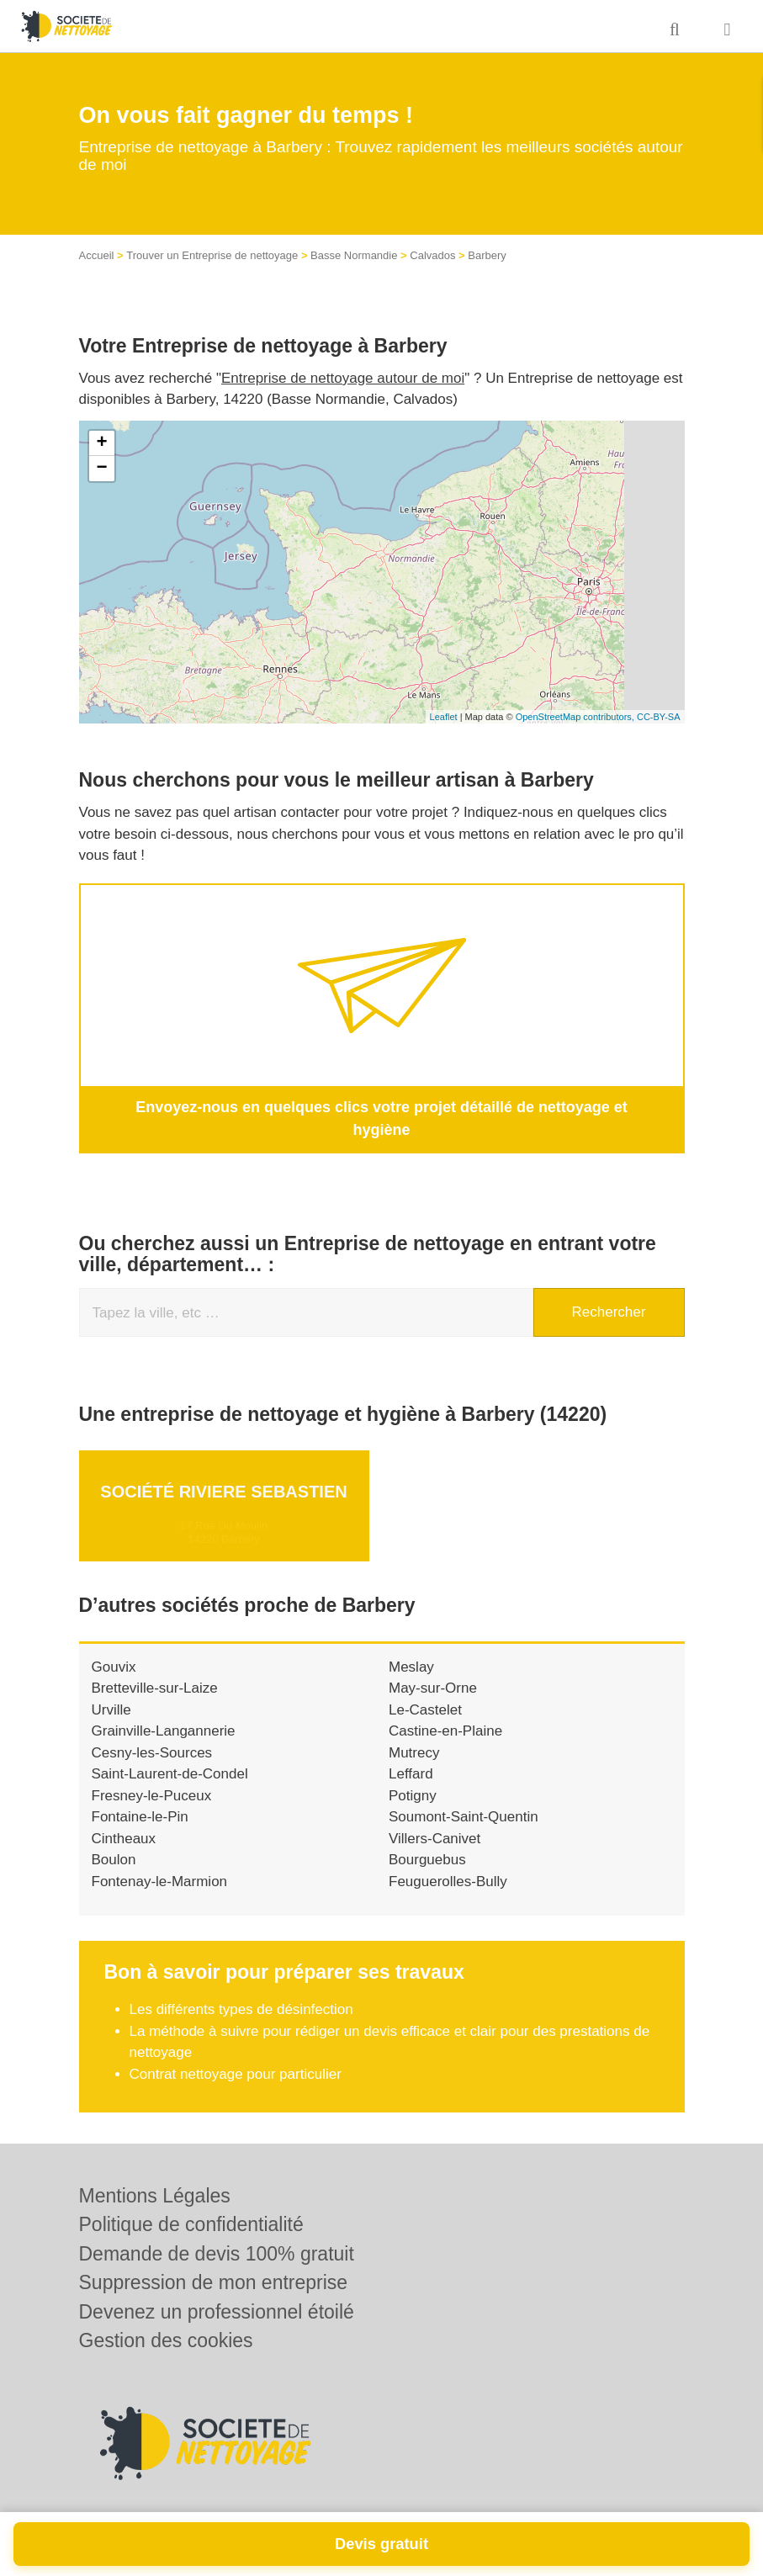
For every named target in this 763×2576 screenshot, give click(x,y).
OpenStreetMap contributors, (576, 717)
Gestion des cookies (166, 2340)
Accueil (96, 255)
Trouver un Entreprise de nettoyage (212, 255)
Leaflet (444, 717)
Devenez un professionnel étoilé (216, 2312)
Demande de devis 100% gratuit (216, 2254)
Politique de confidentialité (191, 2224)
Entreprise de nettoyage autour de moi (342, 378)
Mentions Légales (154, 2196)
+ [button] (101, 443)
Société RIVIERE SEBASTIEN (223, 1467)
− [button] (101, 468)
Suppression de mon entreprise (213, 2282)
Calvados (432, 255)
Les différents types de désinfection (241, 1986)
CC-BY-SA (659, 717)
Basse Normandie (353, 255)
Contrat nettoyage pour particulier (236, 2050)
